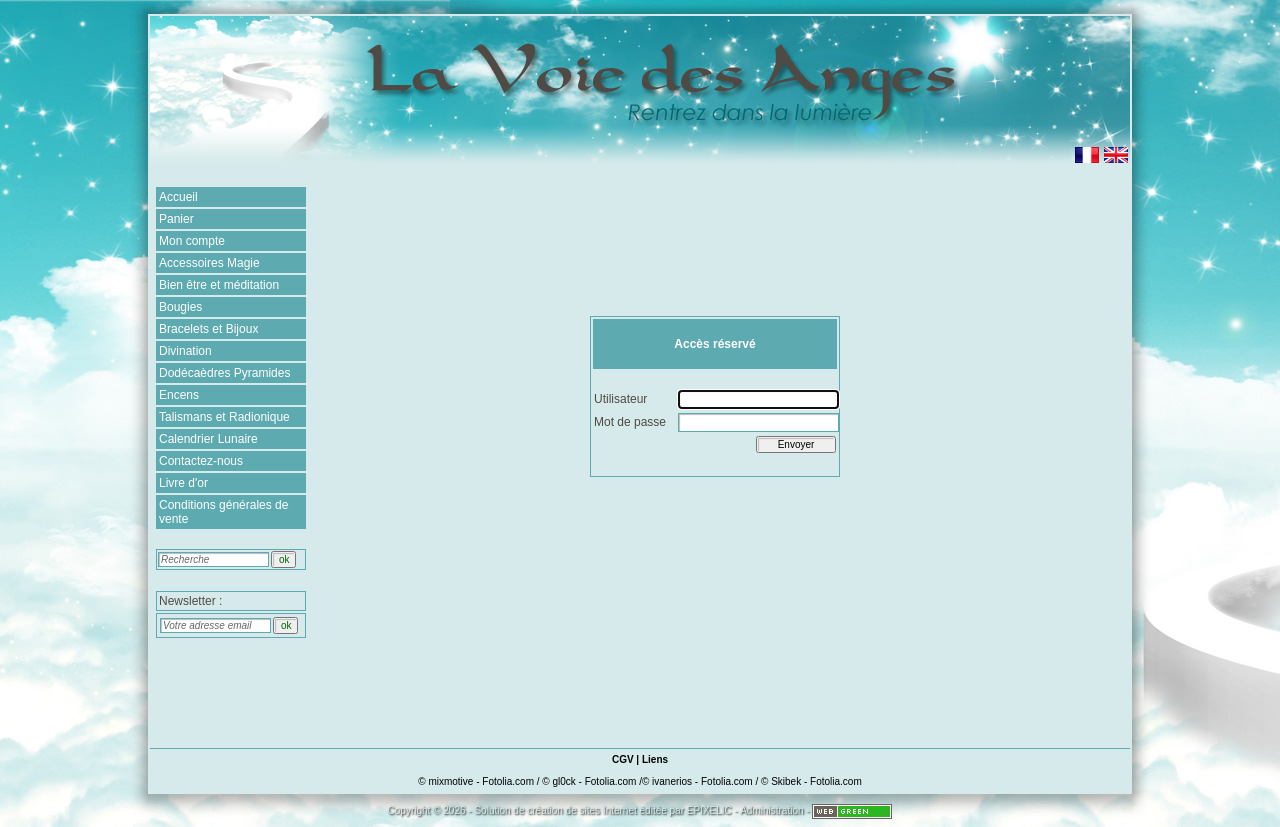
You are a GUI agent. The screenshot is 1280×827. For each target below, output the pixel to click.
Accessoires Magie (209, 263)
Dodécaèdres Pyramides (224, 373)
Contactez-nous (201, 461)
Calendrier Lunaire (208, 439)
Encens (179, 395)
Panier (176, 219)
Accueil (178, 197)
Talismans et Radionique (224, 417)
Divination (185, 351)
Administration (771, 810)
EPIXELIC (709, 810)
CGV (623, 759)
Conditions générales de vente (223, 512)
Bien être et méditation (219, 285)
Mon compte (192, 241)
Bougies (180, 307)
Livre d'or (183, 483)
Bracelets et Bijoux (208, 329)
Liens (655, 759)
